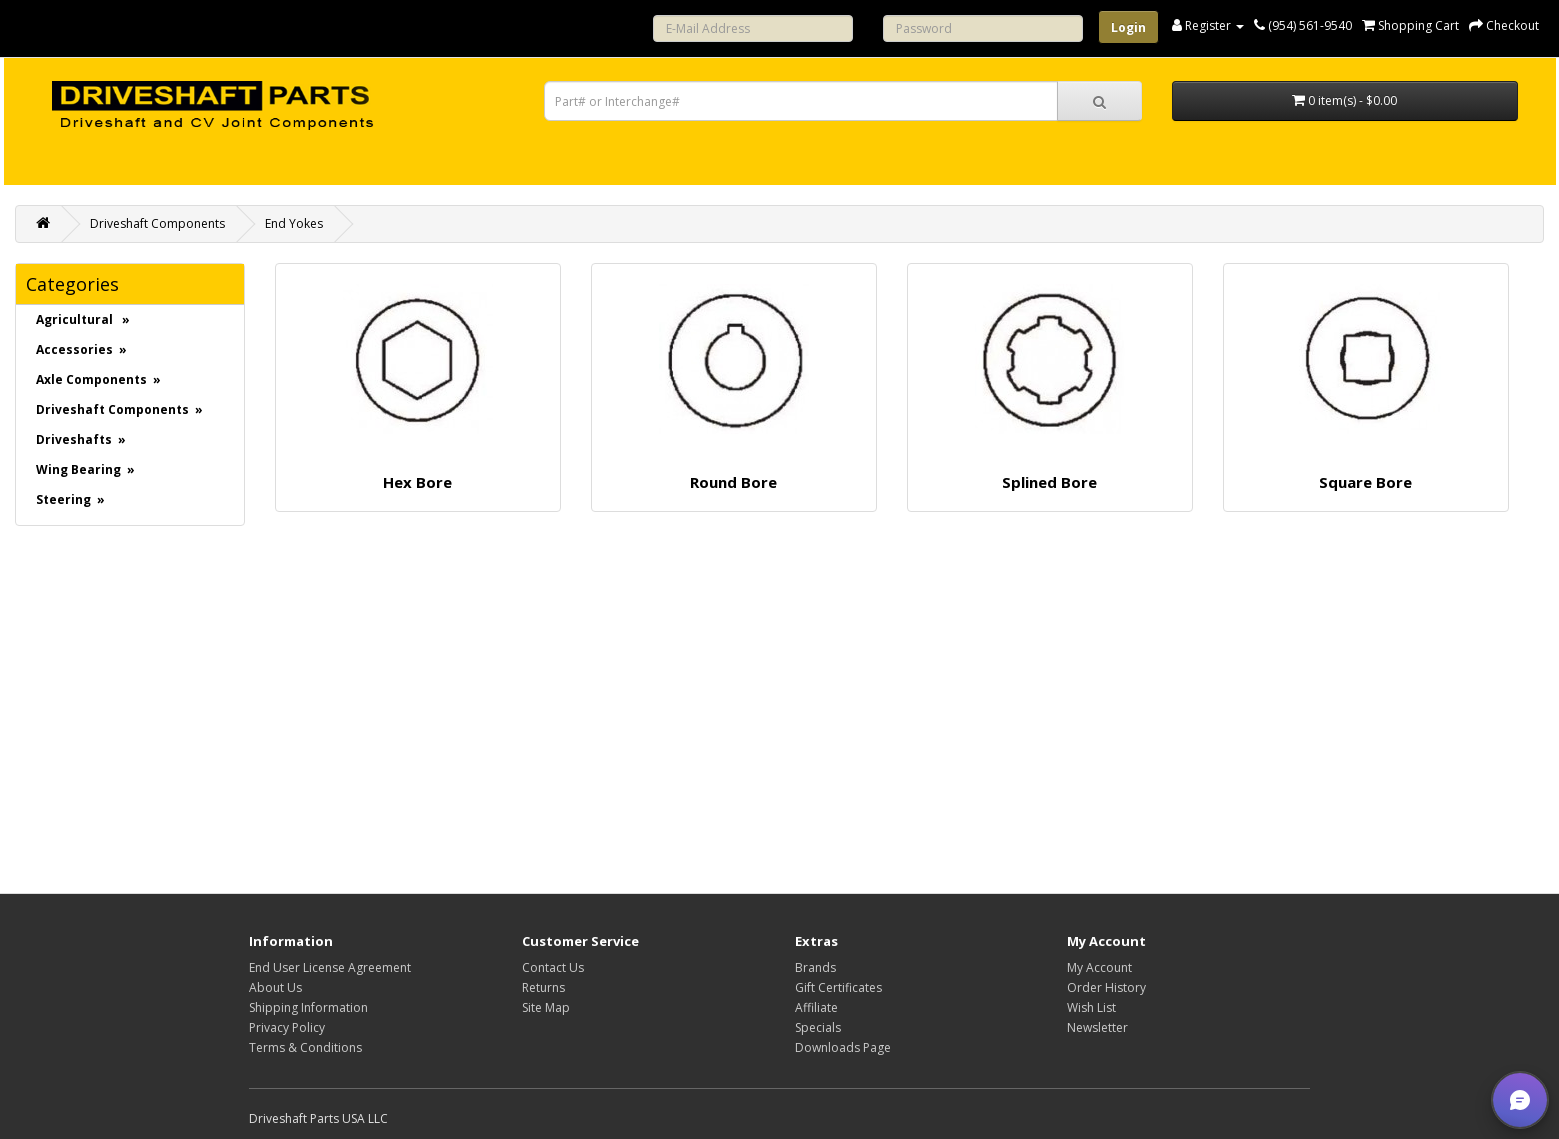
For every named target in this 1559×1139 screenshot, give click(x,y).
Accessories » (81, 349)
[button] (1520, 1100)
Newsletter (1097, 1027)
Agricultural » (83, 319)
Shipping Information (308, 1007)
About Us (275, 987)
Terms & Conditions (305, 1047)
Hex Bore (417, 482)
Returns (543, 987)
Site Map (546, 1007)
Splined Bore (1049, 482)
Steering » (70, 499)
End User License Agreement (330, 967)
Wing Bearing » (85, 469)
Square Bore (1365, 482)
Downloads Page (843, 1047)
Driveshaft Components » (119, 409)
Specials (818, 1027)
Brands (815, 967)
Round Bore (733, 482)
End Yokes (294, 223)
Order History (1106, 987)
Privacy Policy (287, 1027)
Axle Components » (98, 379)
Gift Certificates (838, 987)
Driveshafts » (81, 439)
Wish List (1091, 1007)
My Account (1099, 967)
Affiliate (816, 1007)
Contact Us (553, 967)
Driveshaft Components (157, 223)
